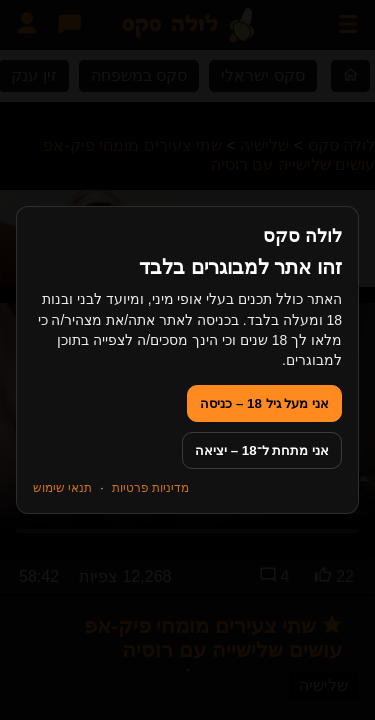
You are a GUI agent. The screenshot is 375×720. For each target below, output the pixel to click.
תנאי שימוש (62, 488)
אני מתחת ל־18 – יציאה (262, 450)
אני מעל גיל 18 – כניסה (264, 403)
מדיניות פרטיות (150, 488)
